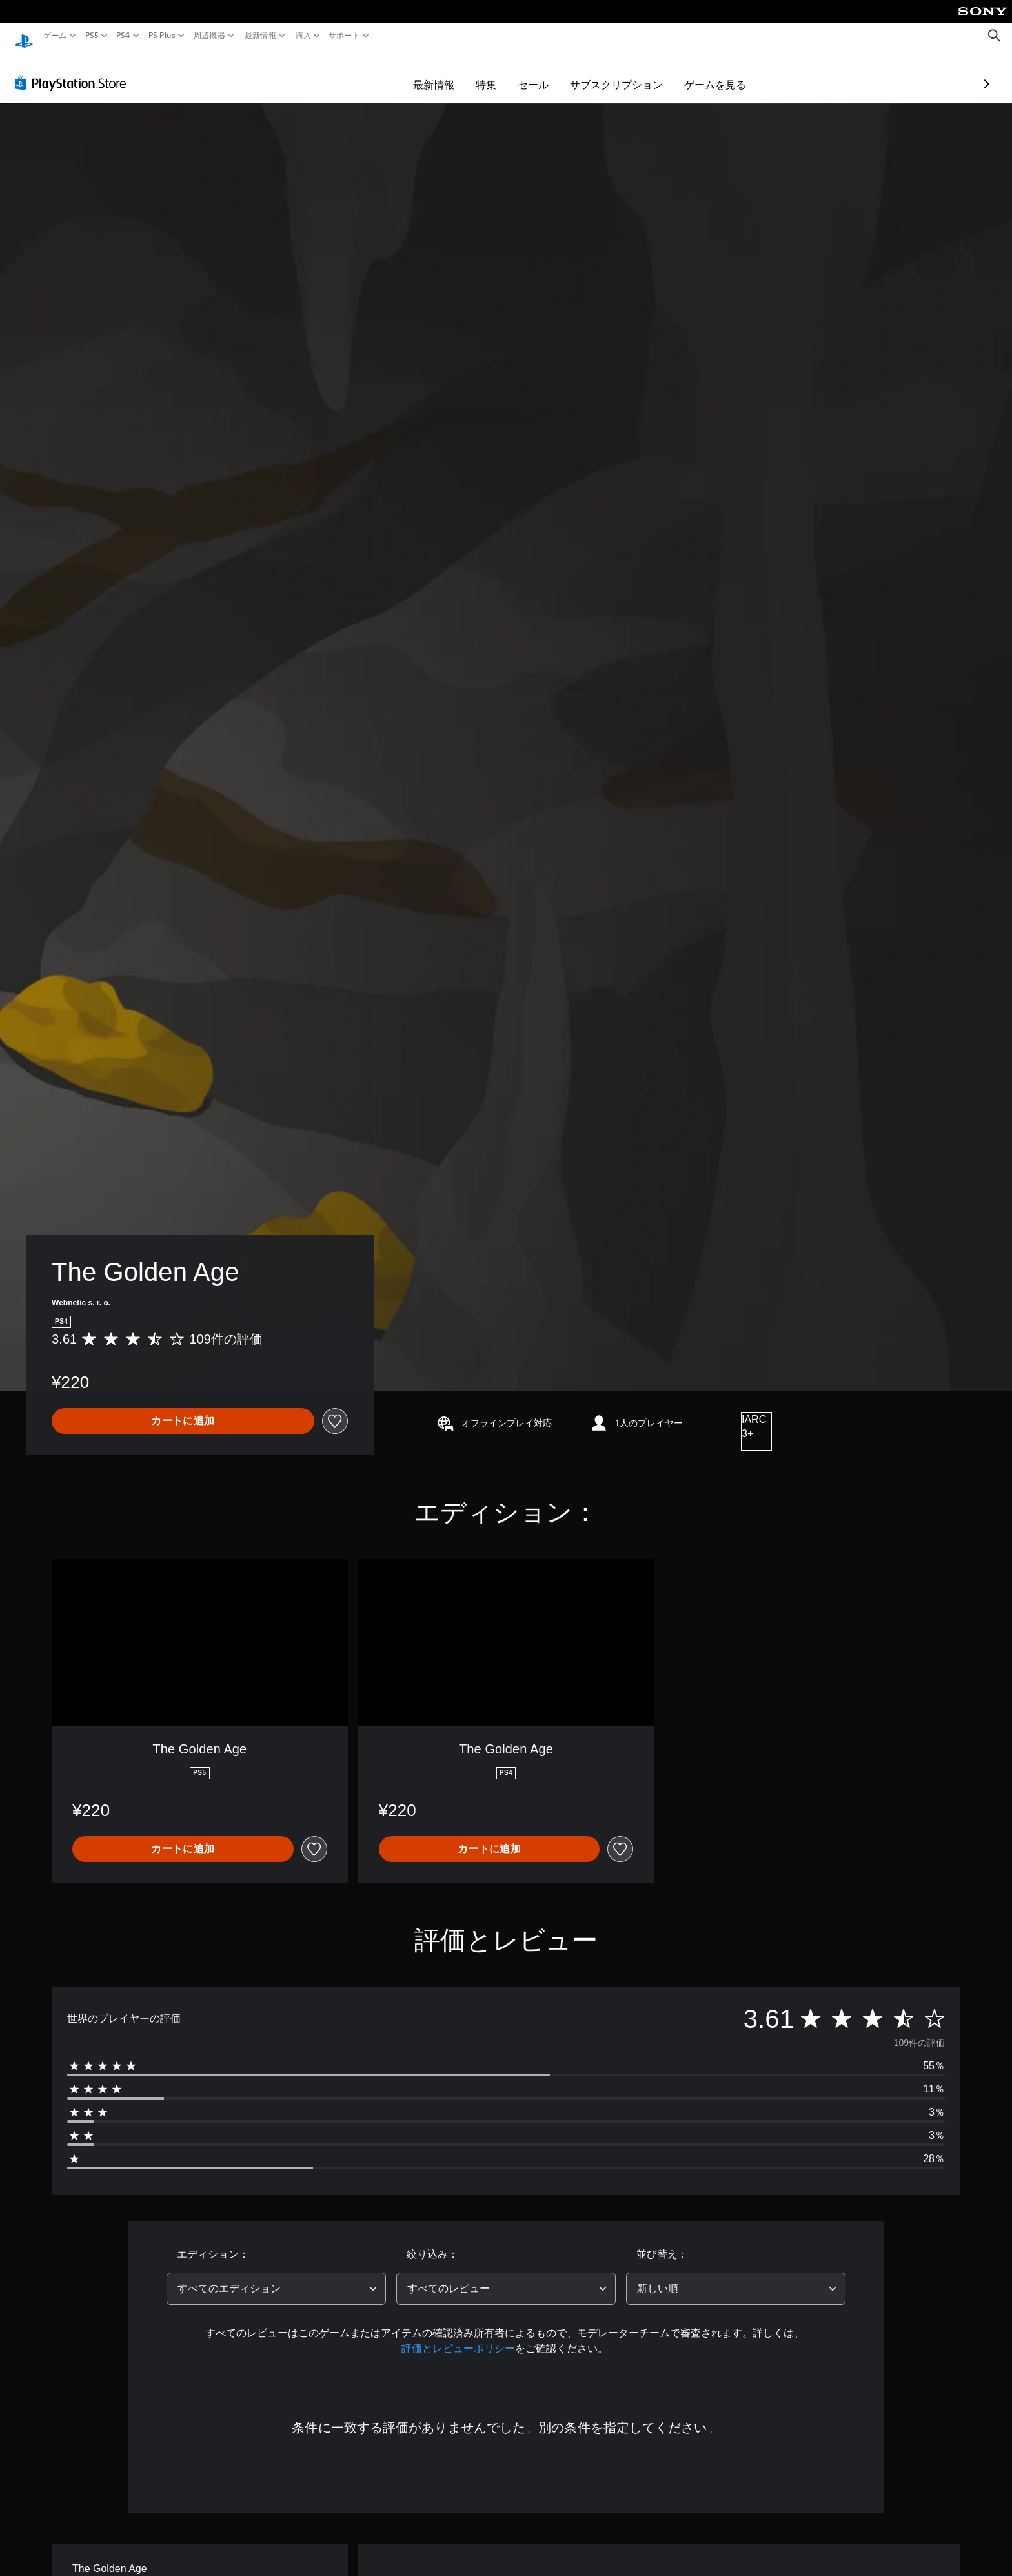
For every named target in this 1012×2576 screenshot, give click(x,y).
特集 (411, 72)
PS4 (123, 35)
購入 (303, 35)
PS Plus (161, 35)
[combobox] (276, 2276)
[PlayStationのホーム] (24, 35)
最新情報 (260, 35)
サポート (344, 35)
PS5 (92, 35)
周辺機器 (209, 35)
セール (458, 72)
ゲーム (55, 35)
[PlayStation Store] (73, 70)
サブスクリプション (541, 72)
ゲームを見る (640, 72)
